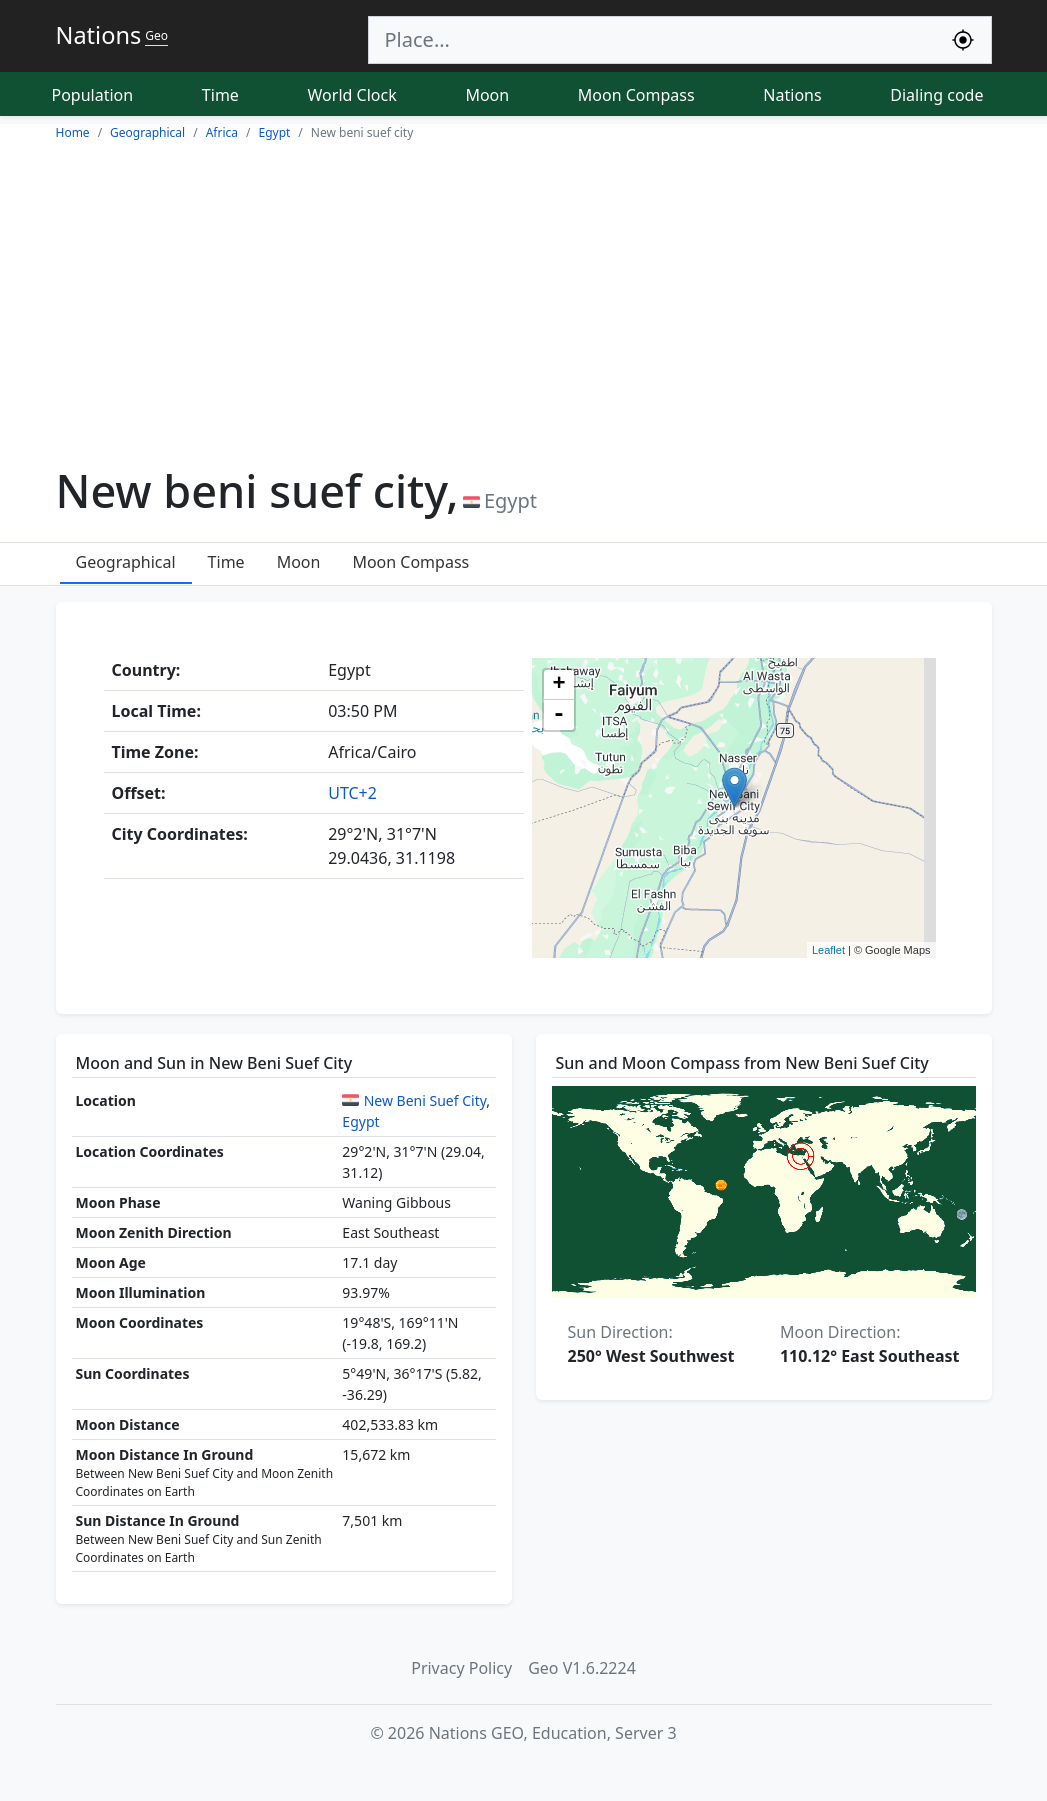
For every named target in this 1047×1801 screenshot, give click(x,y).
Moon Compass (636, 95)
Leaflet (828, 950)
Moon (487, 95)
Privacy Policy (461, 1668)
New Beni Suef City (425, 1100)
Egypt (360, 1121)
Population (93, 95)
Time (220, 95)
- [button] (559, 715)
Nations (792, 95)
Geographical (126, 562)
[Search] (652, 40)
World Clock (352, 95)
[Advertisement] (523, 298)
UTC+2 (352, 793)
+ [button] (558, 685)
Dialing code (936, 95)
